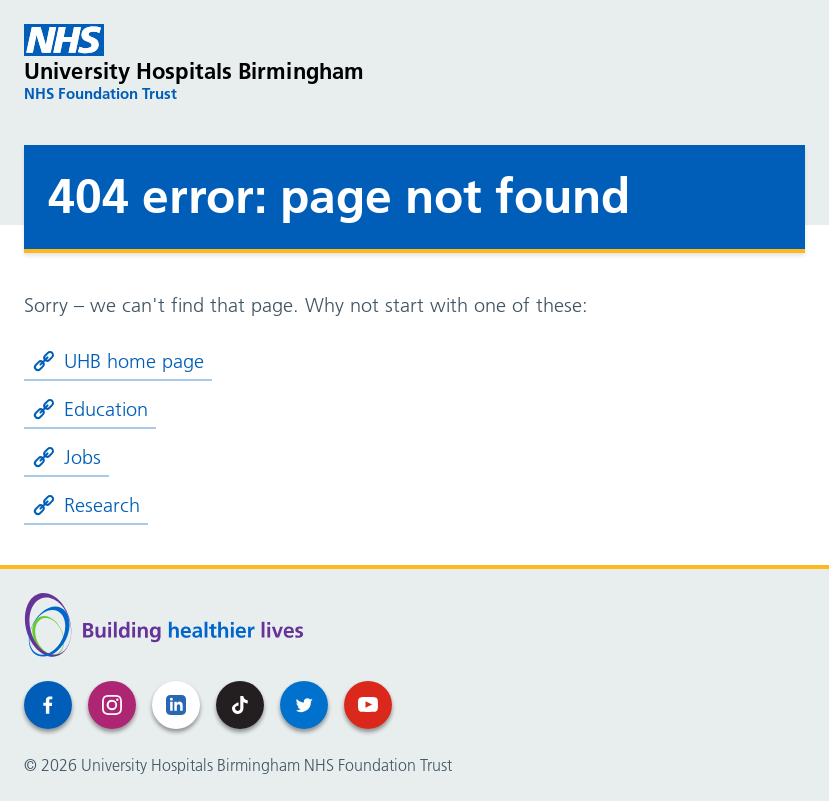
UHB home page (118, 361)
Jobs (66, 457)
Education (90, 409)
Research (86, 505)
